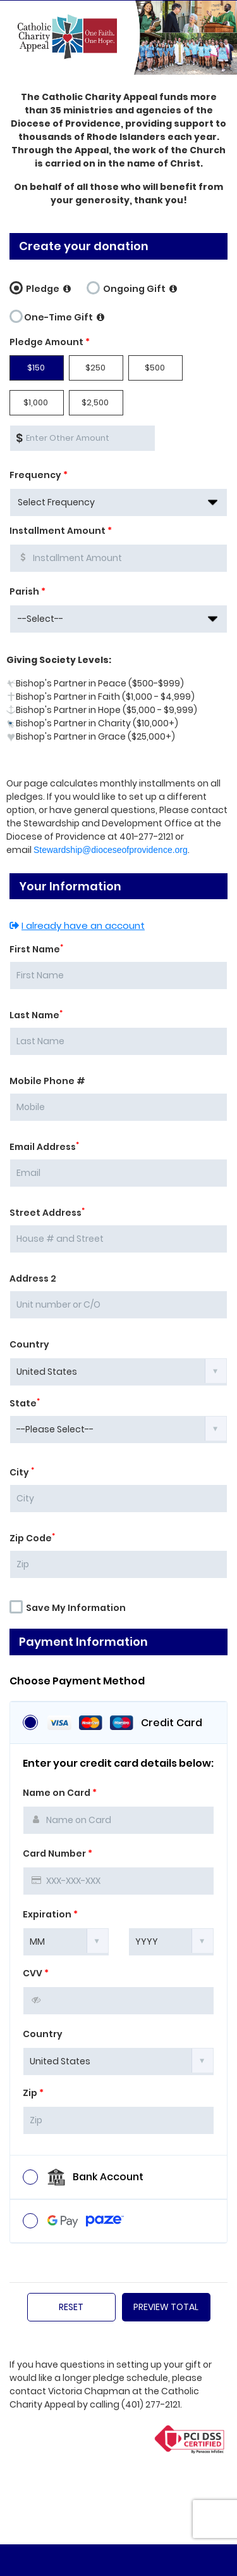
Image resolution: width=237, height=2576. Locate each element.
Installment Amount (60, 530)
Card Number (57, 1853)
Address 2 (32, 1278)
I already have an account (77, 925)
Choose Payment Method (77, 1681)
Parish (27, 591)
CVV (36, 1973)
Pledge (40, 287)
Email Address (44, 1146)
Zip (33, 2093)
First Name (36, 949)
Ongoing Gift (132, 287)
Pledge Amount (49, 342)
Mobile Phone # (47, 1081)
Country (29, 1344)
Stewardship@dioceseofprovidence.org (110, 850)
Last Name (36, 1015)
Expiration (50, 1914)
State (24, 1403)
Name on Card (60, 1792)
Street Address (47, 1212)
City (21, 1472)
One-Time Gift (56, 315)
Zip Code (32, 1538)
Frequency (38, 475)
